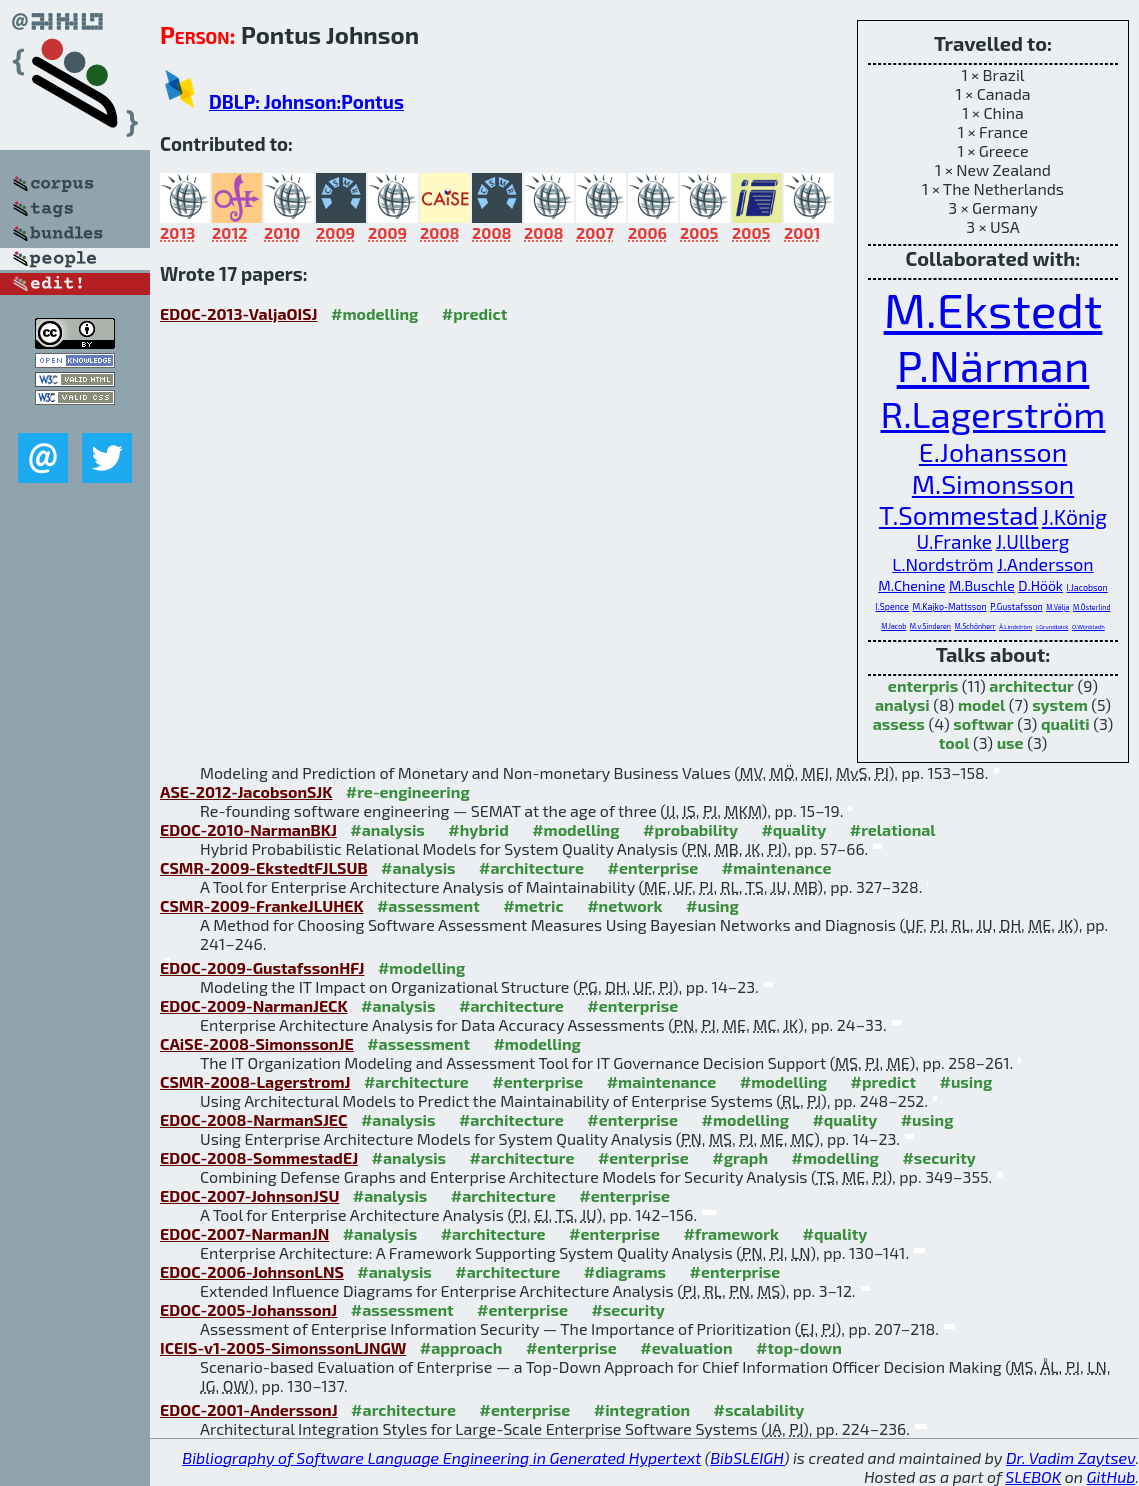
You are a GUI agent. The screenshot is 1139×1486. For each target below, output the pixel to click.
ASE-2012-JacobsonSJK (246, 791)
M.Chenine (911, 585)
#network (624, 905)
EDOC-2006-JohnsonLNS (252, 1271)
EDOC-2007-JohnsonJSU (249, 1195)
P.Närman (993, 364)
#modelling (374, 313)
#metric (533, 905)
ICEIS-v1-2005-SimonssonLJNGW (283, 1347)
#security (938, 1157)
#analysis (387, 829)
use (1010, 742)
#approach (461, 1347)
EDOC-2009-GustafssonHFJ (262, 967)
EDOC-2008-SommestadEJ (259, 1157)
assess (899, 723)
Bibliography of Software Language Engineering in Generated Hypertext (441, 1457)
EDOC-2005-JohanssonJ (248, 1309)
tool (954, 742)
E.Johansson (993, 451)
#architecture (531, 867)
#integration (642, 1409)
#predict (474, 313)
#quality (793, 829)
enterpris (923, 685)
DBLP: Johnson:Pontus (306, 101)
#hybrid (478, 829)
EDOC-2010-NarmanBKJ (248, 829)
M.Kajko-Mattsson (949, 606)
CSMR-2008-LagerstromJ (255, 1081)
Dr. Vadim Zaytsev (1070, 1457)
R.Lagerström (992, 413)
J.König (1074, 516)
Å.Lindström (1015, 626)
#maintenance (777, 867)
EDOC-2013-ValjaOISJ (239, 313)
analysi (902, 704)
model (981, 704)
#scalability (759, 1409)
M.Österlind (1092, 607)
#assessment (428, 905)
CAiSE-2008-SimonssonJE (257, 1043)
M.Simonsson (993, 483)
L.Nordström (942, 564)
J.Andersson (1045, 564)
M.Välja (1057, 607)
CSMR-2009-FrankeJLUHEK (261, 905)
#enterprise (652, 867)
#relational (893, 829)
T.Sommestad (958, 514)
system (1060, 704)
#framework (731, 1233)
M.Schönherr (975, 626)
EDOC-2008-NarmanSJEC (253, 1119)
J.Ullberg (1033, 541)
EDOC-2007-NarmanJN (244, 1233)
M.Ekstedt (993, 309)
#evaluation (686, 1347)
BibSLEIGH (746, 1457)
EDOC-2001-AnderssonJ (249, 1409)
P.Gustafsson (1016, 606)
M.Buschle (982, 585)
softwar (983, 723)
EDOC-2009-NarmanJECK (254, 1005)
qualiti (1065, 723)
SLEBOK (1033, 1476)
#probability (690, 829)
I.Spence (892, 606)
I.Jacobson (1087, 587)
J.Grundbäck (1052, 626)
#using (712, 905)
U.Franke (954, 541)
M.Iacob (893, 626)
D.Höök (1040, 585)
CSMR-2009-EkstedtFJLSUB (264, 867)
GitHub (1111, 1476)
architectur (1031, 685)
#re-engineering (408, 791)
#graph (740, 1157)
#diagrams (625, 1271)
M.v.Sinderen (930, 626)
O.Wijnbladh (1088, 626)
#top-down (799, 1347)
